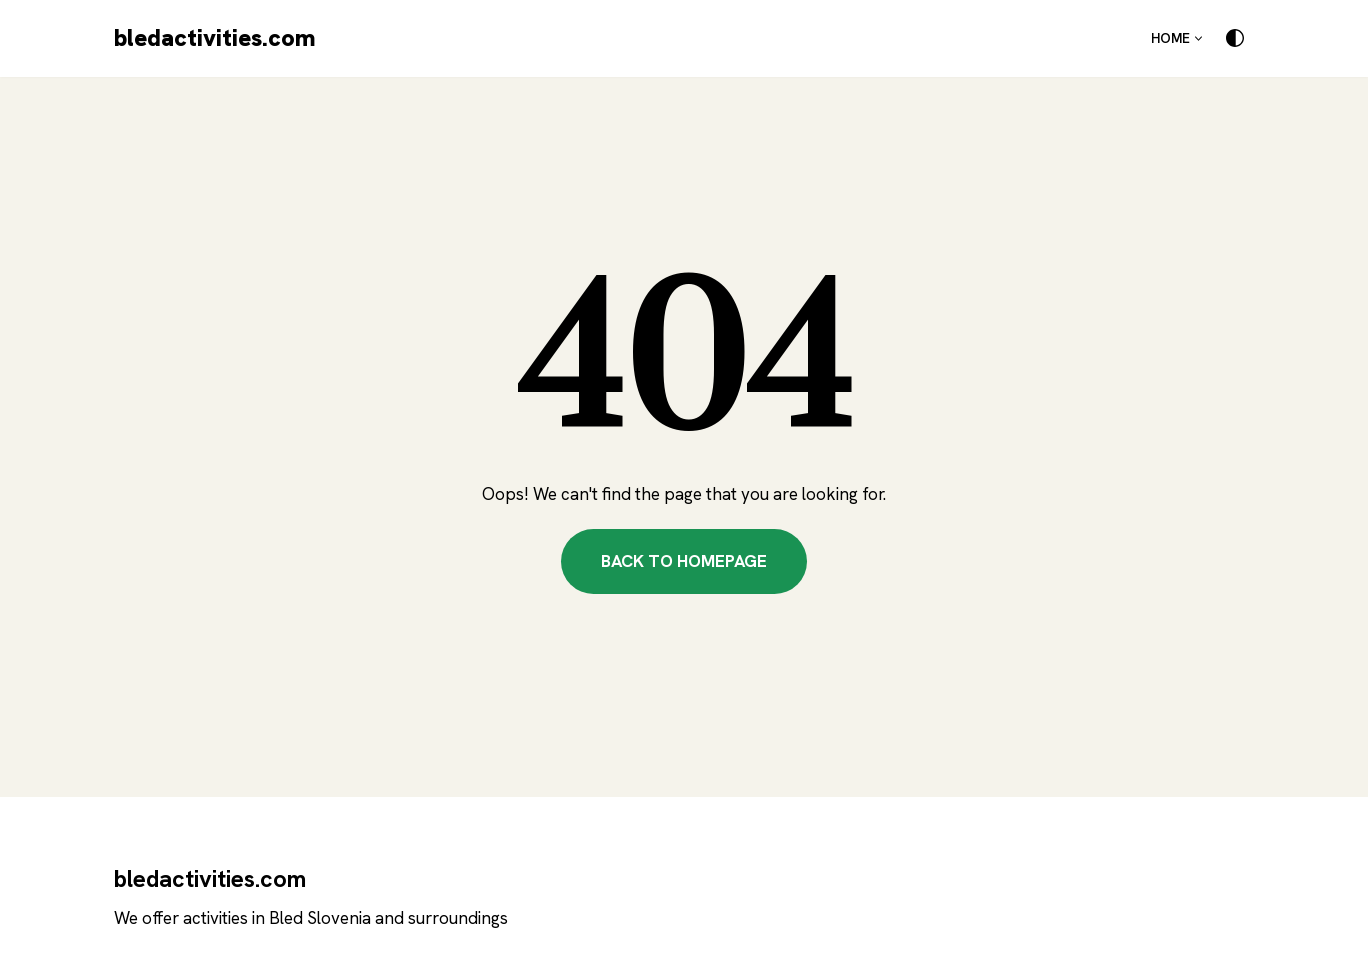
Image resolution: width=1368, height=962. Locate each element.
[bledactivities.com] (215, 38)
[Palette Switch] (1235, 38)
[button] (1198, 38)
